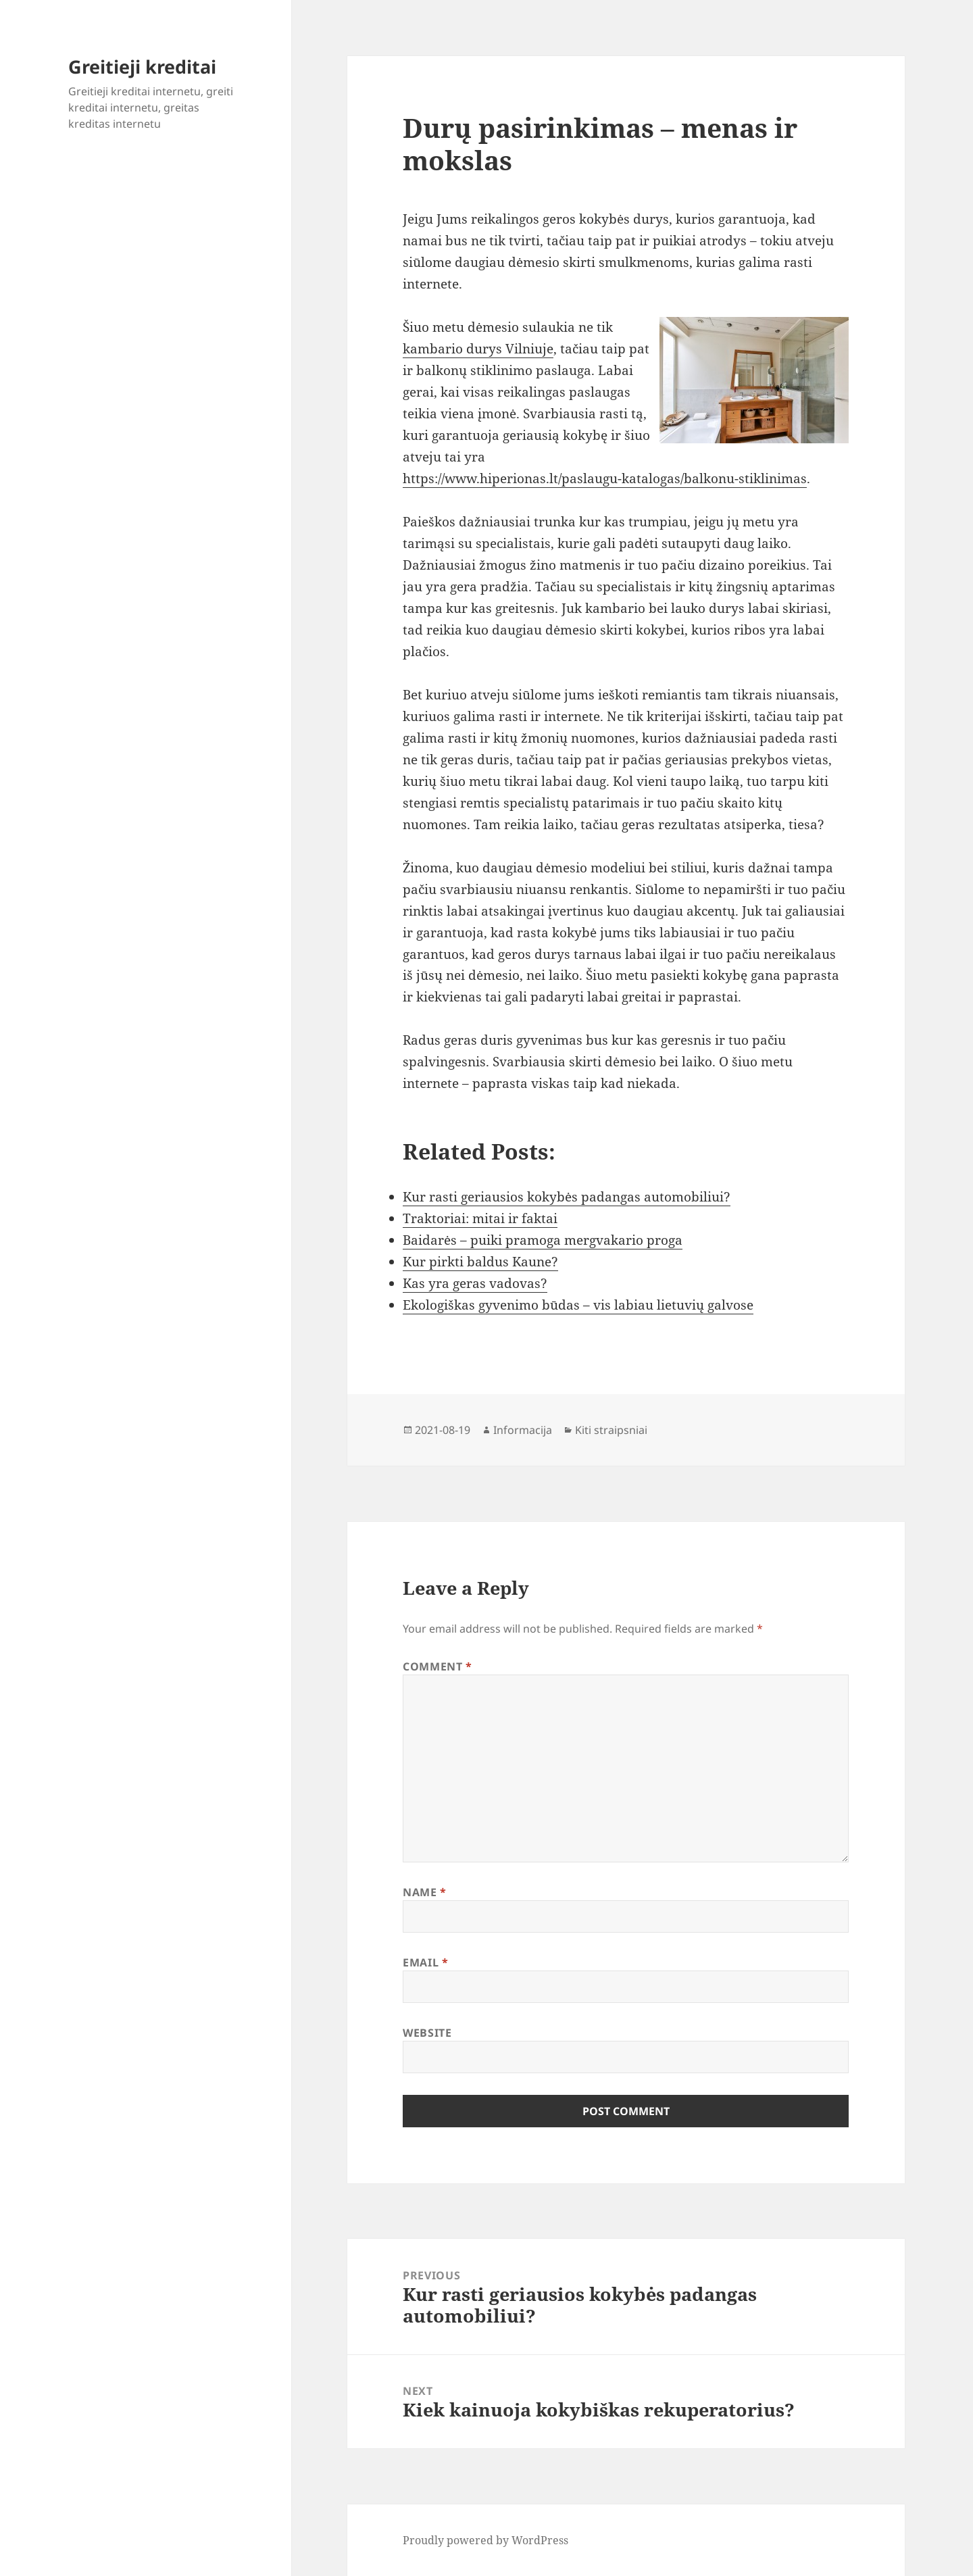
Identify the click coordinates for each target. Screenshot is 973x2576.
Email (425, 1962)
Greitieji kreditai (142, 66)
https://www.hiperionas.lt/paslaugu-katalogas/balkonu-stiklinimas (605, 478)
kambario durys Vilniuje (478, 348)
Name (425, 1892)
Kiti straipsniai (611, 1429)
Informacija (522, 1429)
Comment (437, 1666)
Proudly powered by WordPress (485, 2540)
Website (427, 2032)
